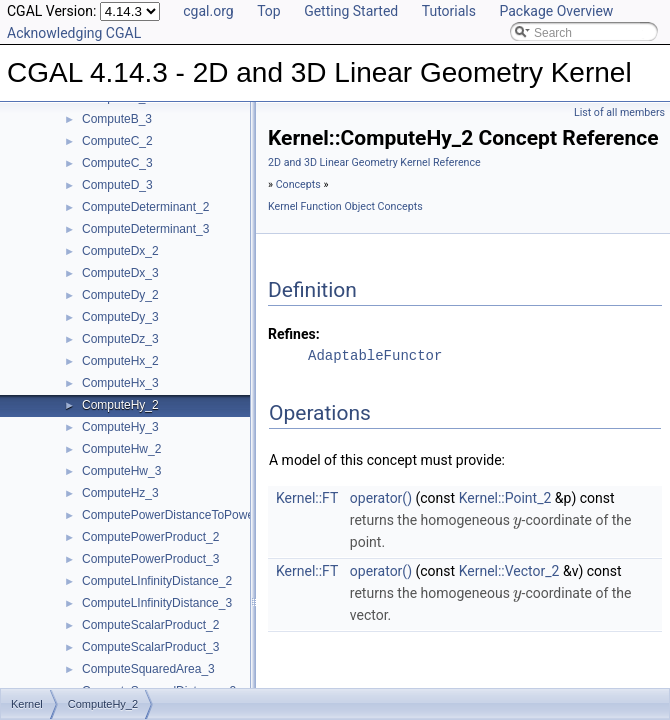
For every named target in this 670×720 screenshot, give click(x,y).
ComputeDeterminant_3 (145, 229)
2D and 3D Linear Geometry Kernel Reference (374, 162)
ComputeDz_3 (120, 339)
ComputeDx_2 (120, 251)
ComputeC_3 (117, 163)
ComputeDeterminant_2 (145, 207)
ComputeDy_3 (120, 317)
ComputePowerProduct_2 (150, 537)
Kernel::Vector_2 (509, 571)
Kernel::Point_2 (505, 498)
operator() (381, 498)
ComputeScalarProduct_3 (150, 647)
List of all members (619, 112)
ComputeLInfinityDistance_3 (157, 603)
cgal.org (208, 11)
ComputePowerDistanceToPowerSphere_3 (196, 515)
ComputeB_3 (117, 119)
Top (269, 11)
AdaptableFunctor (375, 355)
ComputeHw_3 (121, 471)
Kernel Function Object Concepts (345, 206)
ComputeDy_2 (120, 295)
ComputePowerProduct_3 (150, 559)
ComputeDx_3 (120, 273)
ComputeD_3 (117, 185)
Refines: (294, 334)
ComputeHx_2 (120, 361)
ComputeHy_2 (120, 405)
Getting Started (351, 11)
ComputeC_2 (117, 141)
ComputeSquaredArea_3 (148, 669)
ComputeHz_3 (120, 493)
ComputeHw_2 (121, 449)
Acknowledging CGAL (74, 33)
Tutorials (449, 11)
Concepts (298, 184)
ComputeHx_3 (120, 383)
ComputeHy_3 (120, 427)
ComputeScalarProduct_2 (150, 625)
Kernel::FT (307, 498)
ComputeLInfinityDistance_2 (157, 581)
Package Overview (556, 11)
